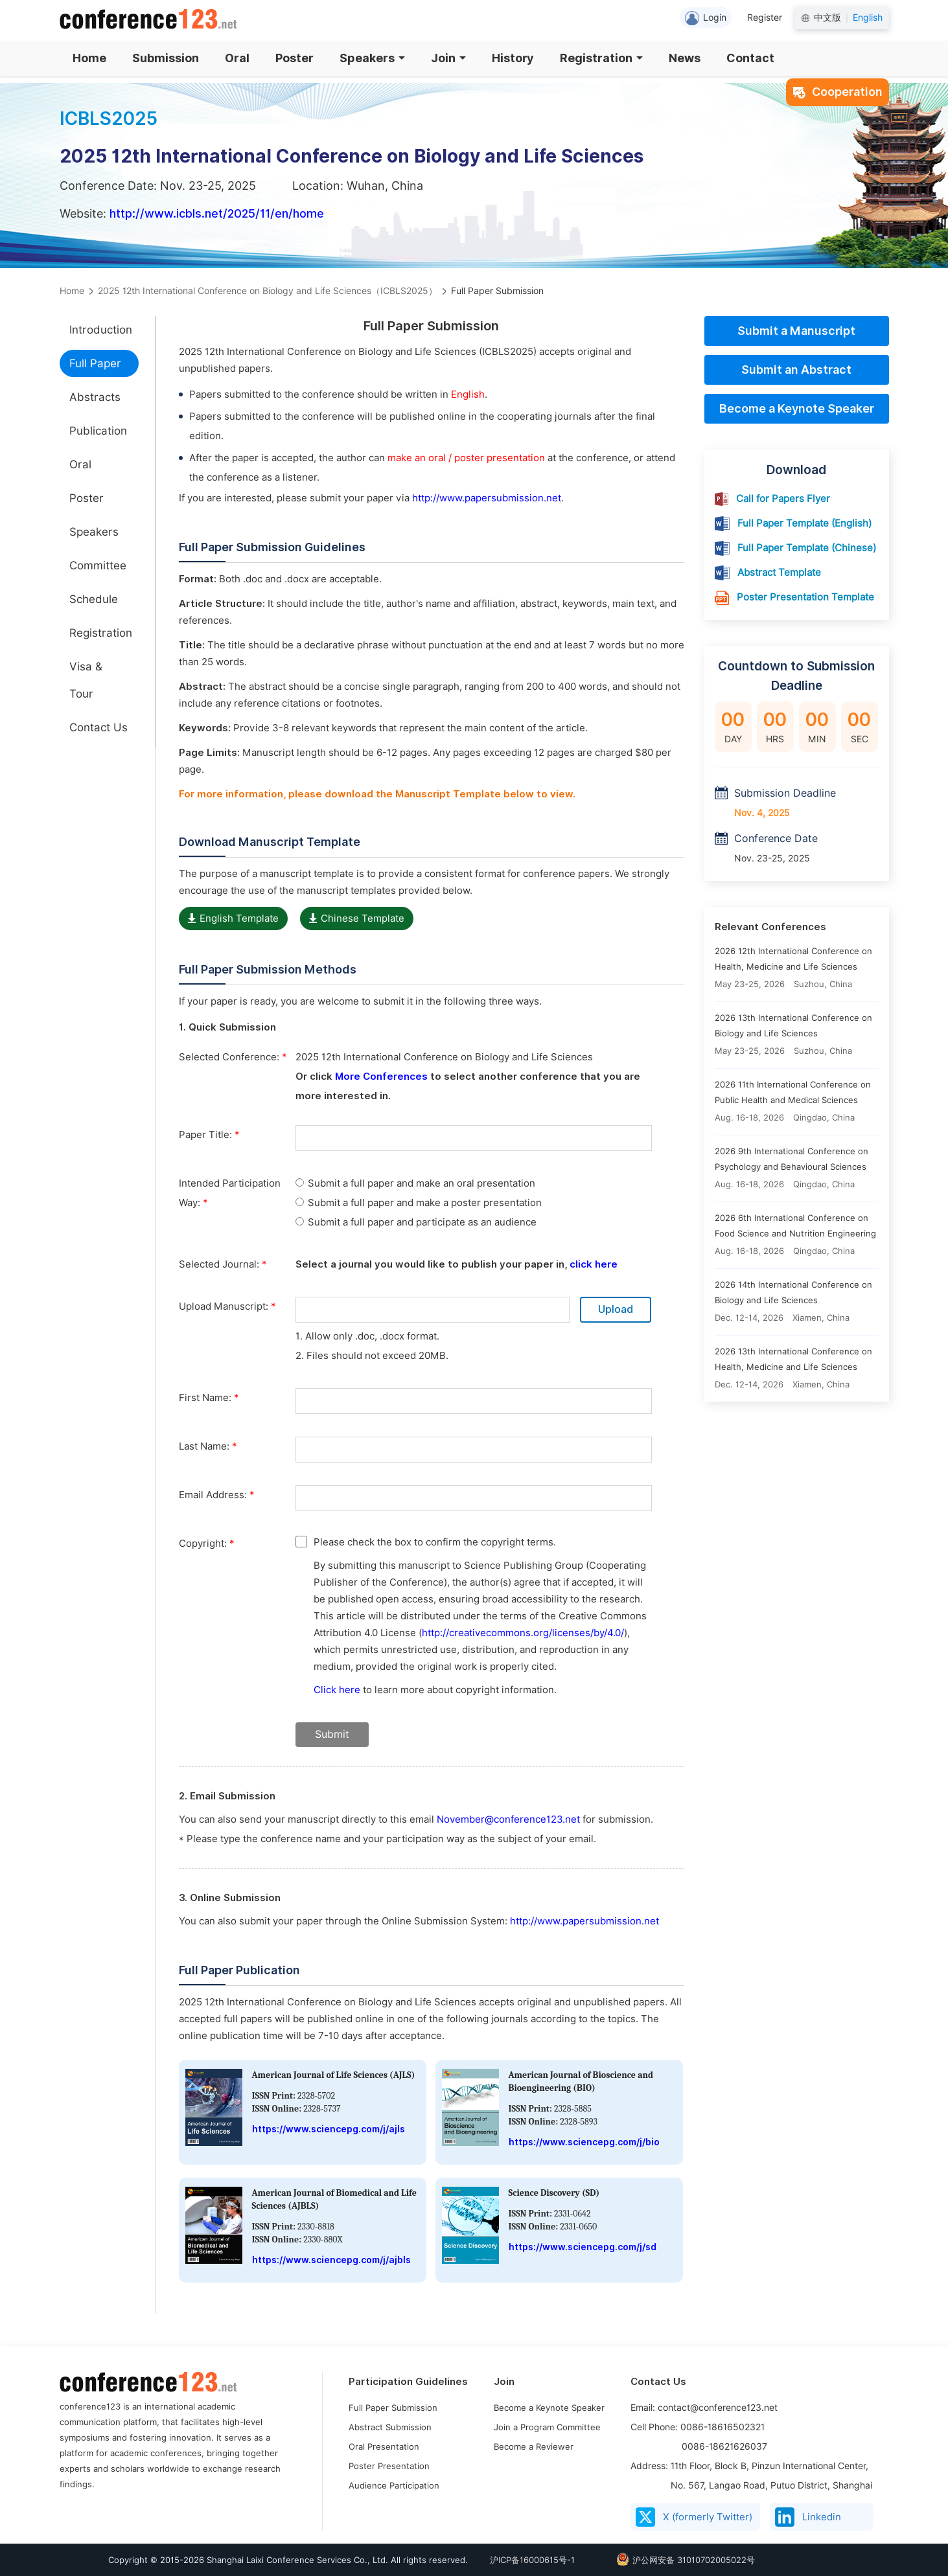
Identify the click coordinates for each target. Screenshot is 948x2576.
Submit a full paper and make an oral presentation (415, 1183)
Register (764, 17)
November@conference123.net (510, 1819)
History (513, 58)
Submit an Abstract (796, 369)
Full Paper (95, 363)
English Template (233, 918)
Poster (294, 58)
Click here (337, 1690)
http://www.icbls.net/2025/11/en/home (217, 213)
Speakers (372, 58)
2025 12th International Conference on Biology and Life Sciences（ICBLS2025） (267, 291)
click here (594, 1264)
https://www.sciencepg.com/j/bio (584, 2142)
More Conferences (381, 1076)
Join (448, 58)
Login (705, 18)
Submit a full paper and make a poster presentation (418, 1203)
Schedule (93, 599)
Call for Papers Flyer (783, 499)
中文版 (827, 17)
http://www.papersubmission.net (486, 498)
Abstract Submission (390, 2427)
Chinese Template (356, 918)
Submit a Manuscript (796, 330)
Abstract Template (779, 572)
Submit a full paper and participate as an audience (416, 1222)
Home (89, 58)
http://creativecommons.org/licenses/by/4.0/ (523, 1633)
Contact (750, 58)
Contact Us (98, 727)
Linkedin (808, 2517)
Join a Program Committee (547, 2427)
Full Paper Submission (393, 2407)
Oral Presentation (384, 2446)
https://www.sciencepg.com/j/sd (582, 2247)
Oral (237, 58)
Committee (97, 565)
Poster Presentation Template (805, 597)
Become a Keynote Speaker (796, 408)
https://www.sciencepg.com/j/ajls (328, 2129)
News (684, 58)
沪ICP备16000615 (524, 2560)
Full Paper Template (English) (804, 523)
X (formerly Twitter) (694, 2517)
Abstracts (95, 397)
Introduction (100, 329)
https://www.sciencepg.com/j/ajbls (331, 2260)
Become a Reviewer (533, 2446)
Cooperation (837, 91)
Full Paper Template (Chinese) (806, 548)
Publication (98, 430)
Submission (165, 58)
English (868, 17)
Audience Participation (394, 2485)
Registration (601, 58)
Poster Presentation (389, 2466)
